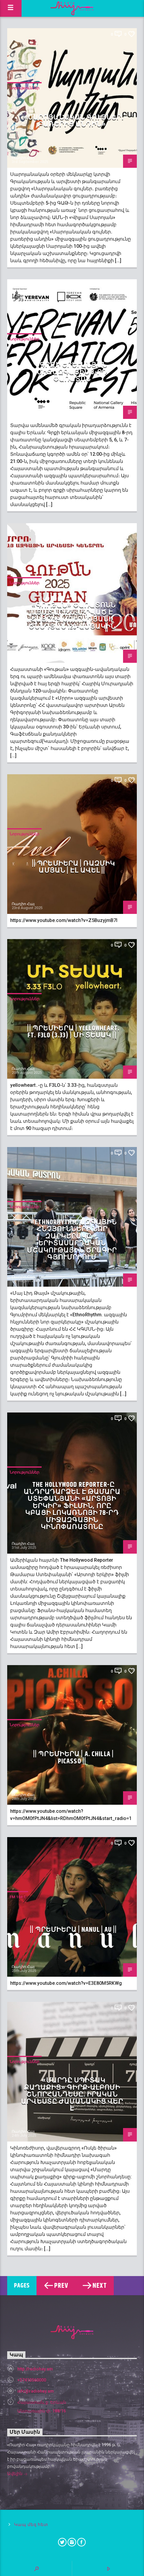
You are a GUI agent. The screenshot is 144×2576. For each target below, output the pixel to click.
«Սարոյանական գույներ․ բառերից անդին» (73, 121)
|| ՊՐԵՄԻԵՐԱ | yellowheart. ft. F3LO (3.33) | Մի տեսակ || (73, 1032)
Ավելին (17, 2474)
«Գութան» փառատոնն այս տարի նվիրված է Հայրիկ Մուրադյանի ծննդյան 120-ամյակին (72, 616)
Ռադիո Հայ (23, 158)
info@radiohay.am (35, 2391)
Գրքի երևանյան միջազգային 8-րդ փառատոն (72, 372)
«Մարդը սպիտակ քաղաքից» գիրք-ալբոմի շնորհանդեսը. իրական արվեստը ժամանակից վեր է (72, 2094)
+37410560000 (31, 2380)
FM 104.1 (18, 1897)
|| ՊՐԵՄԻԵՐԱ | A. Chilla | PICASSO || (73, 1758)
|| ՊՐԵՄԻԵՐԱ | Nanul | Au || (73, 1930)
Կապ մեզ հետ (31, 2524)
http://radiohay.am (35, 2369)
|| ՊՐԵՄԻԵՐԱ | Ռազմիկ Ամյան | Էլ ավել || (73, 867)
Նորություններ (24, 88)
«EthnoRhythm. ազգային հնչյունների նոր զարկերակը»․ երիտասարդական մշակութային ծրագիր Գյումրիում (72, 1240)
